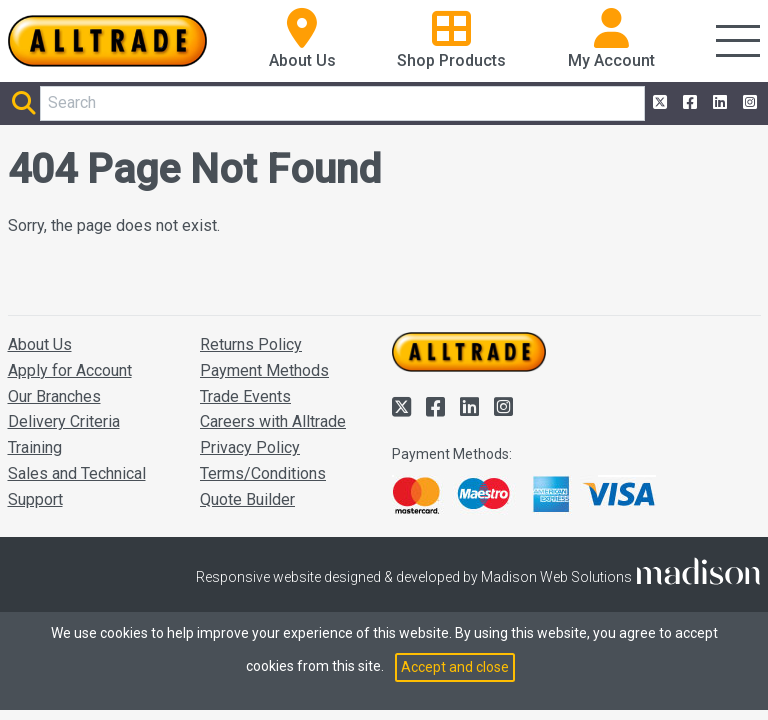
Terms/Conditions (263, 473)
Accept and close (455, 667)
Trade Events (245, 396)
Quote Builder (247, 499)
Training (35, 447)
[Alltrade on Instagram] (748, 103)
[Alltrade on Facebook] (688, 103)
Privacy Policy (250, 447)
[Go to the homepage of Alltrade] (108, 41)
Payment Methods (264, 370)
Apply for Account (70, 370)
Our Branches (54, 396)
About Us (40, 344)
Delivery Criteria (64, 421)
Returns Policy (251, 344)
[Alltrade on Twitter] (658, 103)
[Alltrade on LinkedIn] (718, 103)
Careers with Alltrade (273, 421)
